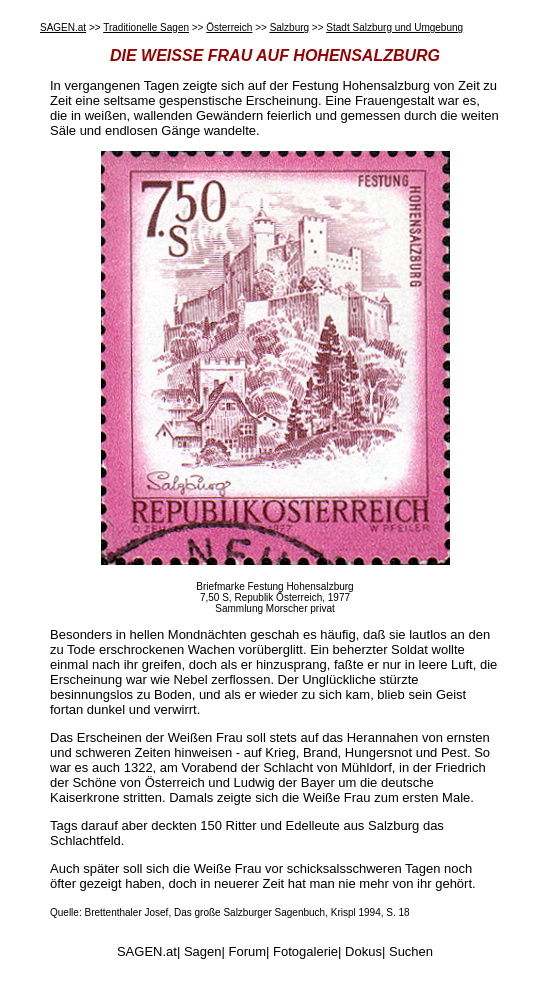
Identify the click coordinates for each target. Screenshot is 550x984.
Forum (248, 951)
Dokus (363, 951)
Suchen (411, 951)
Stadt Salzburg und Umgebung (394, 27)
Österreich (229, 27)
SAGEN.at (63, 27)
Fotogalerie (305, 951)
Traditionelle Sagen (146, 27)
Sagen (203, 951)
